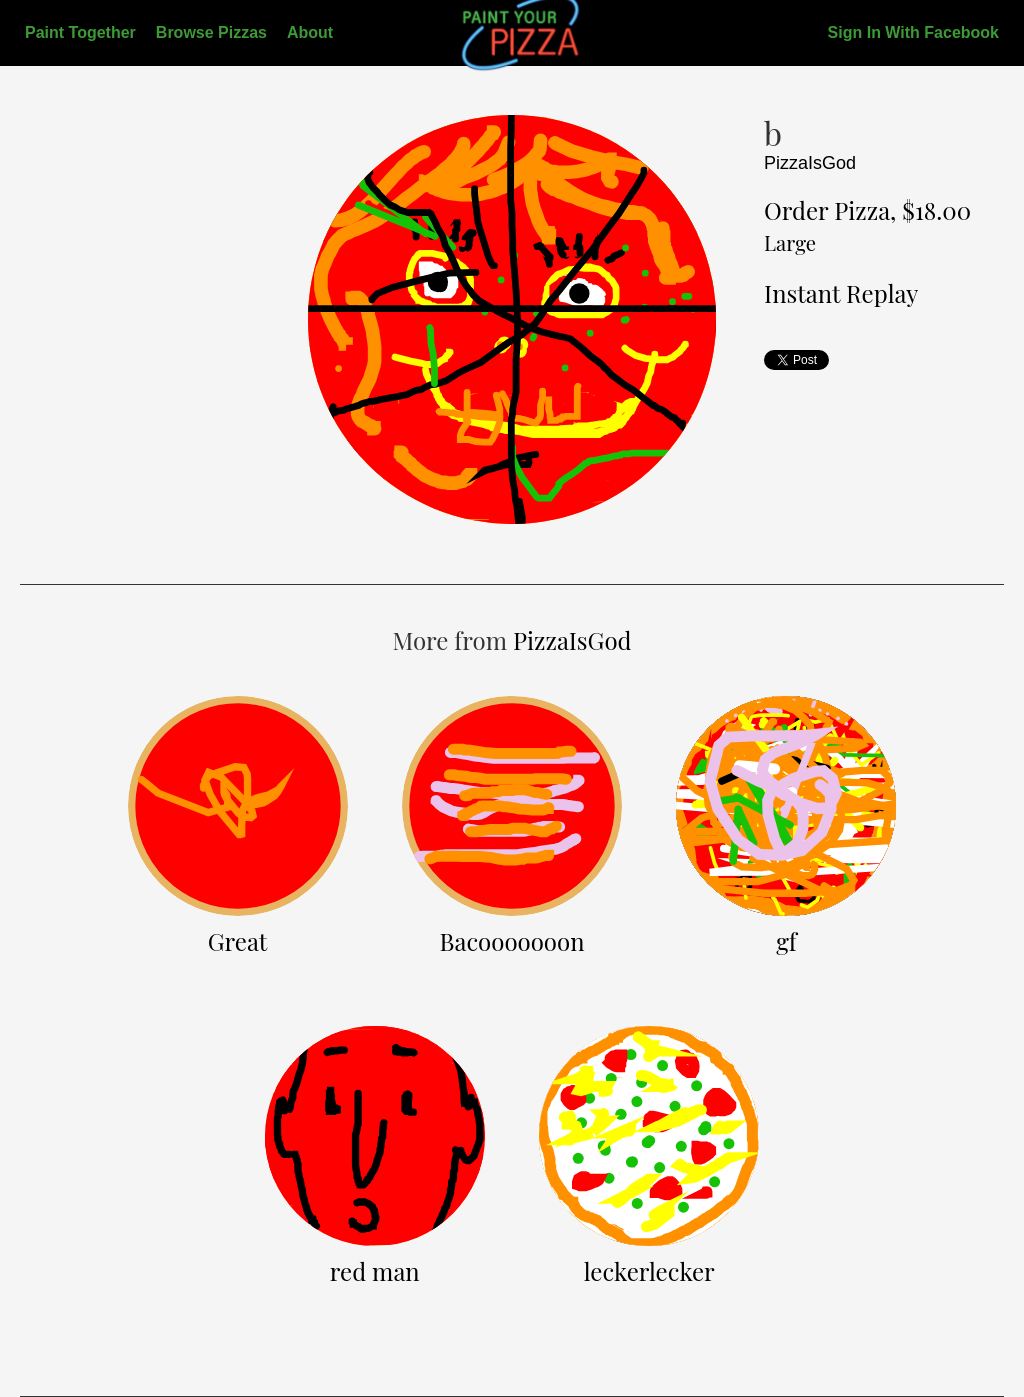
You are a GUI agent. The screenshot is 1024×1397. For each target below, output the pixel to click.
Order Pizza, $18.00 (867, 225)
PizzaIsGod (810, 163)
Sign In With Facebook (913, 32)
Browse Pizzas (211, 32)
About (310, 32)
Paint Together (80, 32)
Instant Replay (841, 293)
